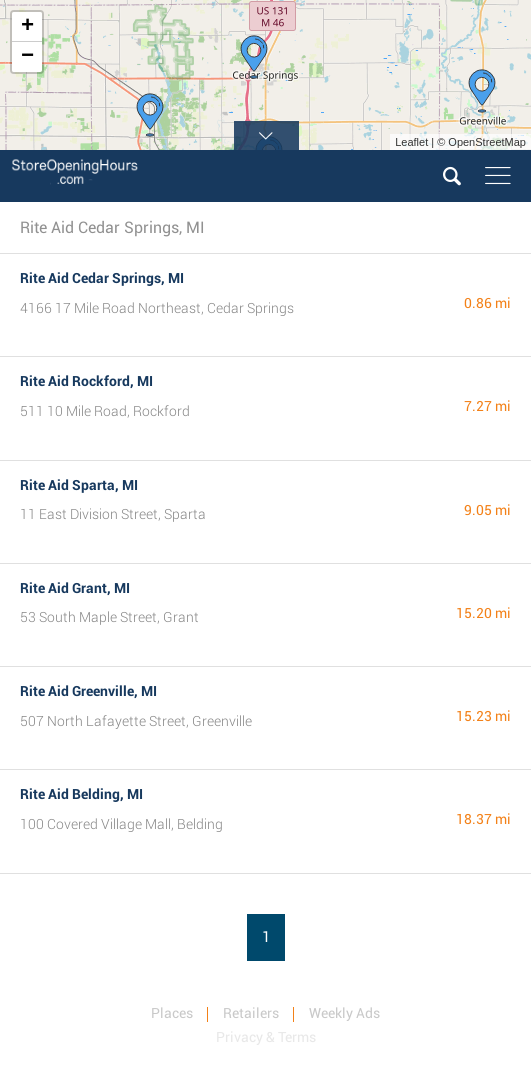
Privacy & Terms (266, 1037)
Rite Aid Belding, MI (81, 794)
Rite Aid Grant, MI (75, 588)
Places (172, 1013)
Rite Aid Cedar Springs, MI (102, 278)
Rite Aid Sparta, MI (79, 485)
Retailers (251, 1013)
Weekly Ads (344, 1013)
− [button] (27, 57)
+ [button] (27, 27)
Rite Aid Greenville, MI (88, 691)
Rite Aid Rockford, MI (86, 381)
